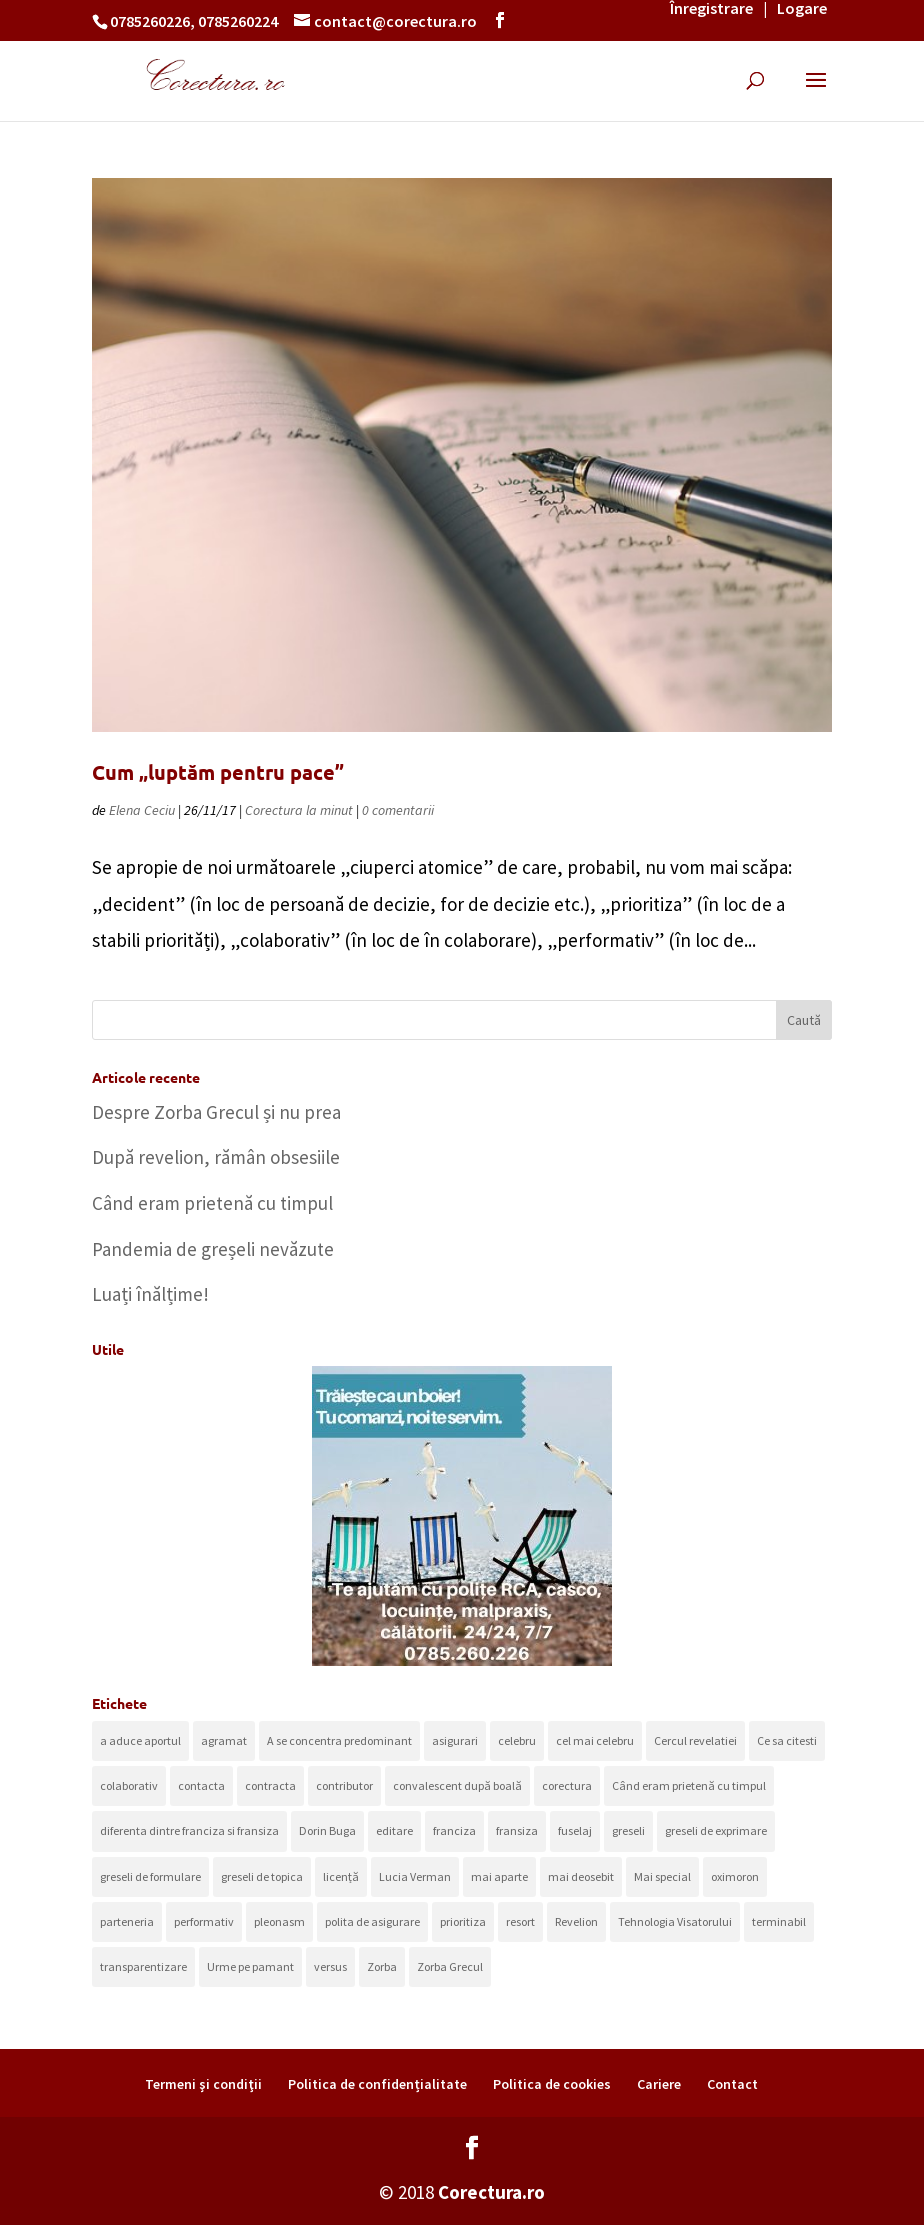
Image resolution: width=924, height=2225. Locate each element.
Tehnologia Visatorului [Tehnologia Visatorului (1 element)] (675, 1921)
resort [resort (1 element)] (520, 1921)
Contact (732, 2084)
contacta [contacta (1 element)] (201, 1785)
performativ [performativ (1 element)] (204, 1921)
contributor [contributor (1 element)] (344, 1785)
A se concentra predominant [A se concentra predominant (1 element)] (339, 1740)
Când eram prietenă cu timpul (212, 1203)
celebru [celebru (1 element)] (517, 1740)
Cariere (659, 2084)
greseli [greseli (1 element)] (628, 1830)
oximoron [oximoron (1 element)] (735, 1876)
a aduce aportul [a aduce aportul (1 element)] (140, 1740)
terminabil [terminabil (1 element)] (779, 1921)
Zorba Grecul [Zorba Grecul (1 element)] (450, 1966)
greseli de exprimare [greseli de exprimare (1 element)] (716, 1830)
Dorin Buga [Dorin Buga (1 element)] (327, 1830)
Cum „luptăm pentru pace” (218, 772)
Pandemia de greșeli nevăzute (213, 1249)
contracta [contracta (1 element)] (270, 1785)
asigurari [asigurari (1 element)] (455, 1740)
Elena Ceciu (142, 810)
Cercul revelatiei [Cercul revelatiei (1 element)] (695, 1740)
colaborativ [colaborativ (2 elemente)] (129, 1785)
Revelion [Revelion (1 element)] (576, 1921)
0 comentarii (398, 810)
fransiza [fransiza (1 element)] (517, 1830)
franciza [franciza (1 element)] (454, 1830)
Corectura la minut (299, 810)
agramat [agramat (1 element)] (224, 1740)
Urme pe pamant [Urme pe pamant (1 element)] (250, 1966)
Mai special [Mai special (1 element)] (662, 1876)
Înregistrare (711, 8)
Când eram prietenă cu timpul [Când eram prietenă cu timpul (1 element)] (689, 1785)
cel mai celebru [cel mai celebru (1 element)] (595, 1740)
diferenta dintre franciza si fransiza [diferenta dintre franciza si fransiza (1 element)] (189, 1830)
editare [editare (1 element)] (394, 1830)
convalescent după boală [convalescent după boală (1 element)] (457, 1785)
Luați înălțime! (150, 1294)
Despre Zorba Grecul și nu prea (216, 1112)
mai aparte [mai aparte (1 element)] (499, 1876)
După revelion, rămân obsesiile (216, 1157)
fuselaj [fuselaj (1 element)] (575, 1830)
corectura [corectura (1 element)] (567, 1785)
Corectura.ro (491, 2192)
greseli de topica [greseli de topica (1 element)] (262, 1876)
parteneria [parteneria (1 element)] (127, 1921)
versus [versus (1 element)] (330, 1966)
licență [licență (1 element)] (341, 1876)
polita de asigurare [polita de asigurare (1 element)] (372, 1921)
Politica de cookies (552, 2084)
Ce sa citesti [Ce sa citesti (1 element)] (787, 1740)
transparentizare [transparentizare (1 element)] (143, 1966)
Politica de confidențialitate (377, 2084)
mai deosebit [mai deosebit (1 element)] (581, 1876)
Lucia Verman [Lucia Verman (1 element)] (415, 1876)
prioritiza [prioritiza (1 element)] (463, 1921)
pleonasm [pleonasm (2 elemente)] (279, 1921)
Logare (802, 8)
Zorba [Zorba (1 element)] (382, 1966)
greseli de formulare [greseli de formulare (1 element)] (150, 1876)
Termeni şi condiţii (203, 2084)
